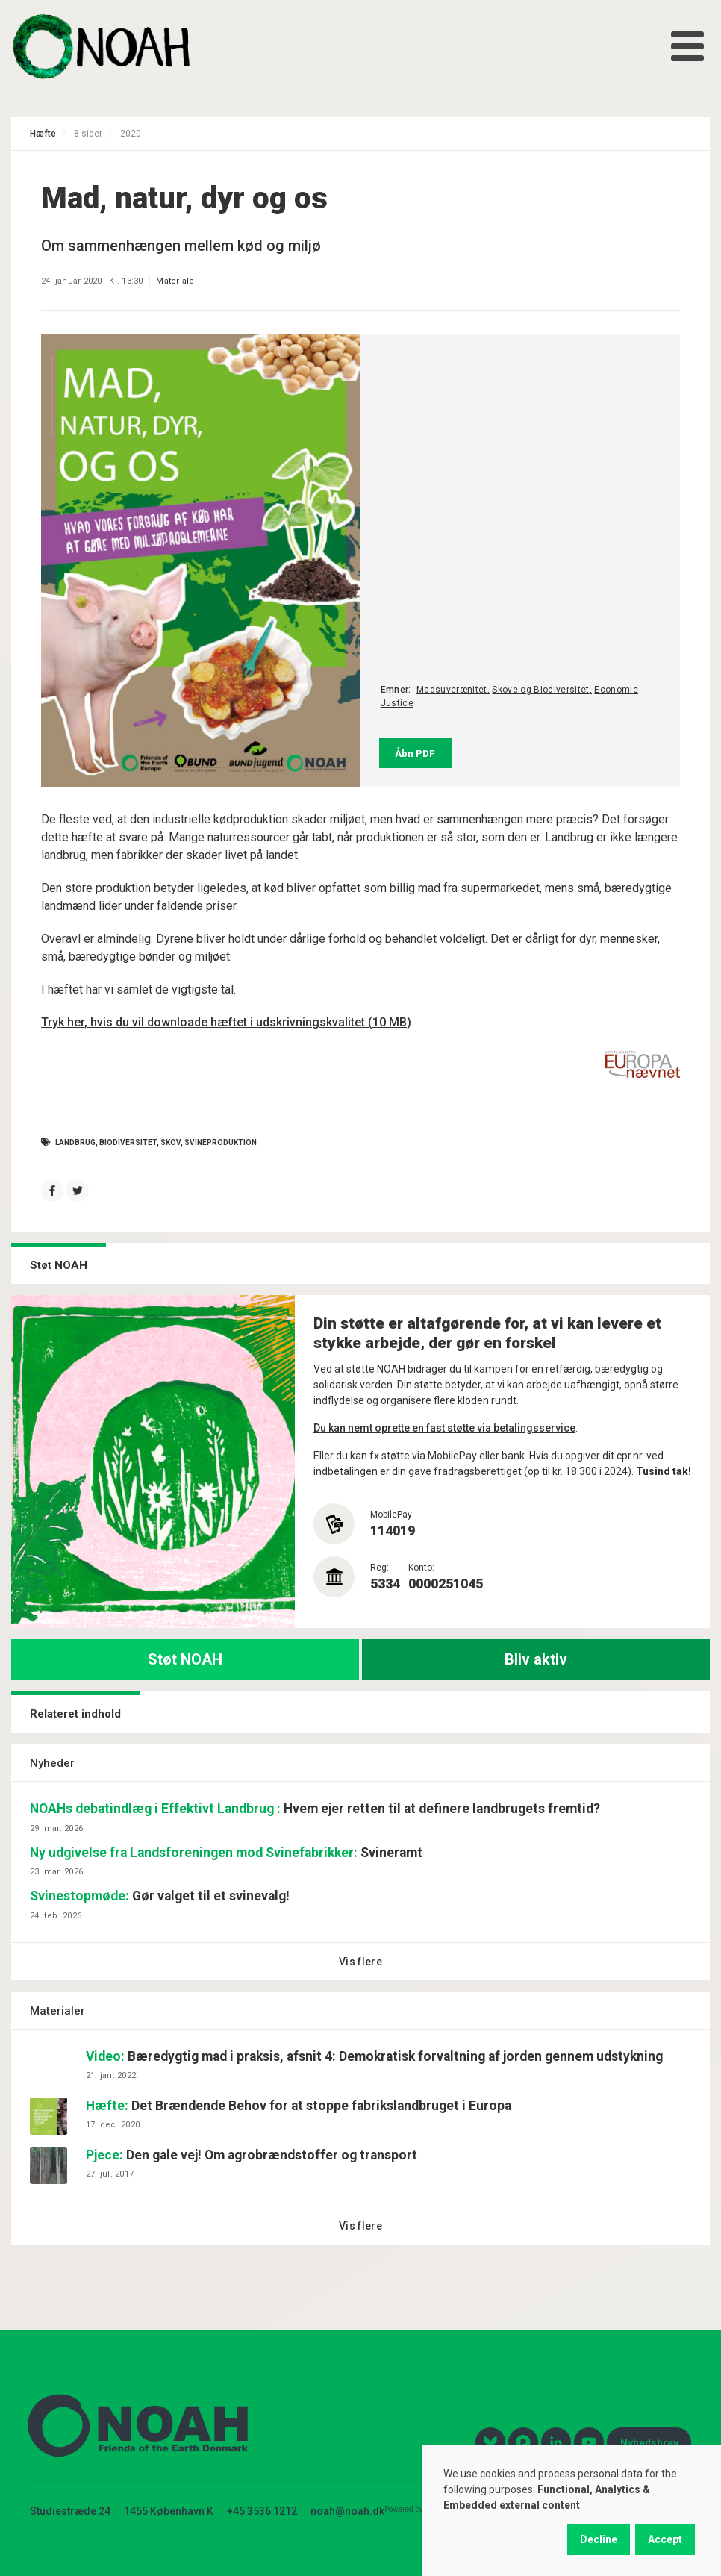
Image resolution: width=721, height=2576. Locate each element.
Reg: (379, 1567)
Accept (665, 2539)
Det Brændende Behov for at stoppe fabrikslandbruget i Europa (298, 2105)
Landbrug (75, 1142)
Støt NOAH (185, 1659)
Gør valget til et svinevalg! (160, 1896)
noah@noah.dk (347, 2511)
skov (170, 1142)
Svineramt (226, 1852)
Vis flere (360, 1962)
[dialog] (571, 2510)
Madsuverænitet (451, 689)
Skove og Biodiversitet (540, 689)
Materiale (175, 281)
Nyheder (52, 1763)
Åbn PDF (415, 753)
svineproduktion (220, 1142)
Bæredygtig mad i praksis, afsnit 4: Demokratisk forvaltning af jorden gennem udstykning (374, 2056)
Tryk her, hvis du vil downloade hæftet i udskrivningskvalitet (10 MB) (226, 1022)
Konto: (421, 1567)
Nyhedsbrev (649, 2442)
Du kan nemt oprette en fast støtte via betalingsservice (444, 1428)
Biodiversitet (128, 1142)
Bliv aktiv (536, 1659)
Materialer (57, 2011)
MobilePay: (392, 1514)
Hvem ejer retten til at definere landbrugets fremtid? (315, 1808)
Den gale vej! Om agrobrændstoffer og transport (251, 2155)
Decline (598, 2539)
